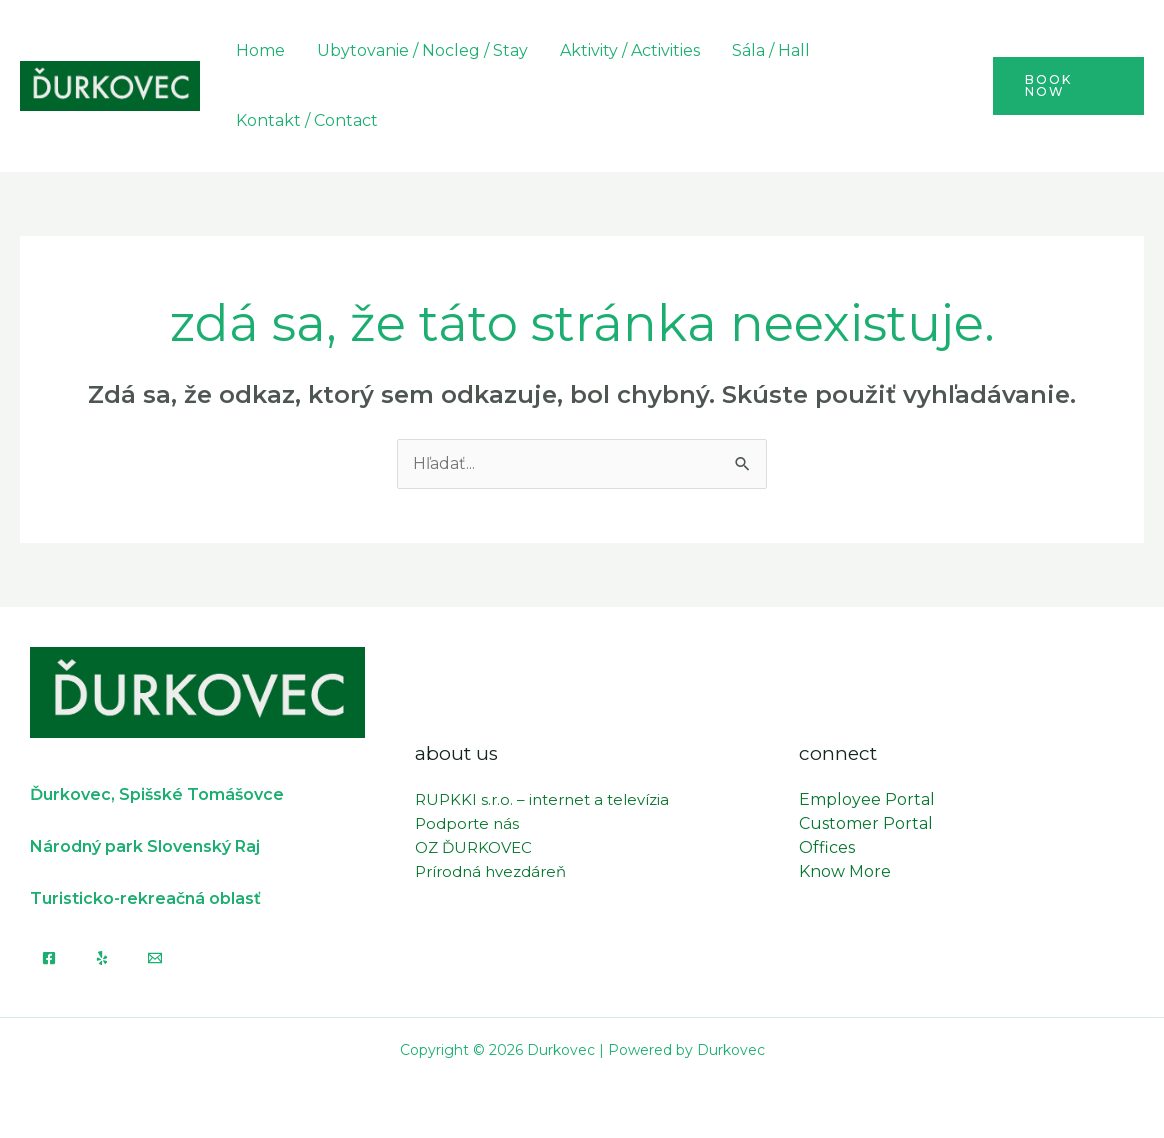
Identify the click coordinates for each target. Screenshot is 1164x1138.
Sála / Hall (771, 50)
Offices (827, 847)
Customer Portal (866, 823)
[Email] (155, 958)
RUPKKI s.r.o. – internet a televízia (542, 799)
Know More (845, 871)
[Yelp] (102, 958)
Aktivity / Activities (630, 50)
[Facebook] (49, 958)
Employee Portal (867, 799)
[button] (1068, 86)
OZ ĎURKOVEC (473, 847)
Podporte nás (467, 823)
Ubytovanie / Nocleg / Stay (422, 50)
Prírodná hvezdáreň (490, 871)
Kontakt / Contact (307, 120)
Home (260, 50)
